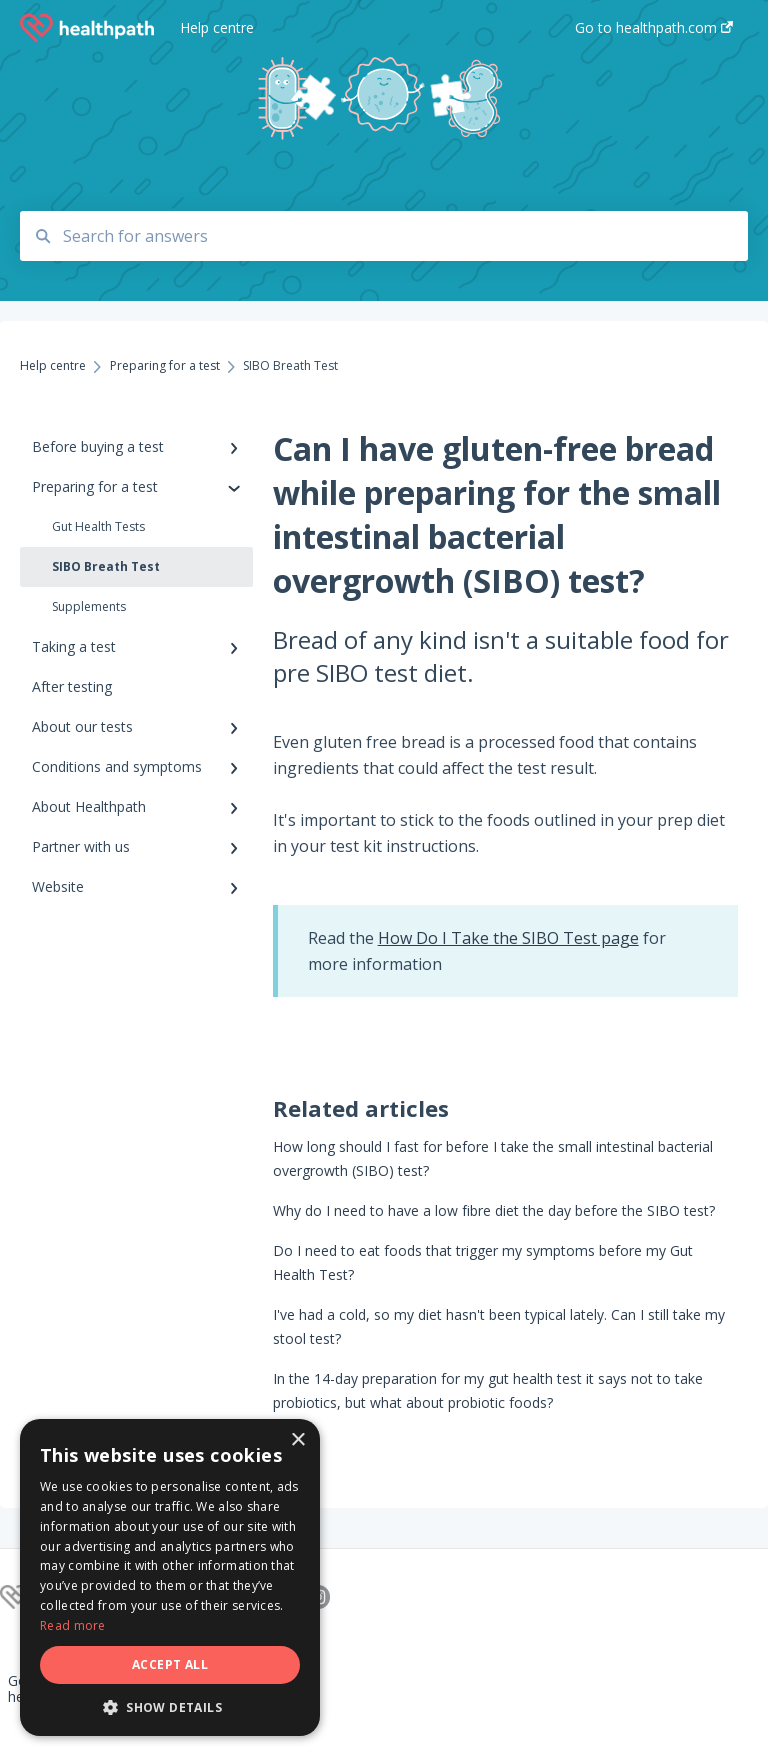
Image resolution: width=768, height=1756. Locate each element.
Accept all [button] (170, 1664)
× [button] (297, 1440)
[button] (170, 1706)
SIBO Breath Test (106, 566)
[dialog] (170, 1577)
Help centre (217, 27)
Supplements (89, 606)
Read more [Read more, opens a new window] (73, 1625)
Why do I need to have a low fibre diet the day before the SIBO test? (494, 1210)
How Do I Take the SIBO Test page (508, 938)
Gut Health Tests (98, 526)
